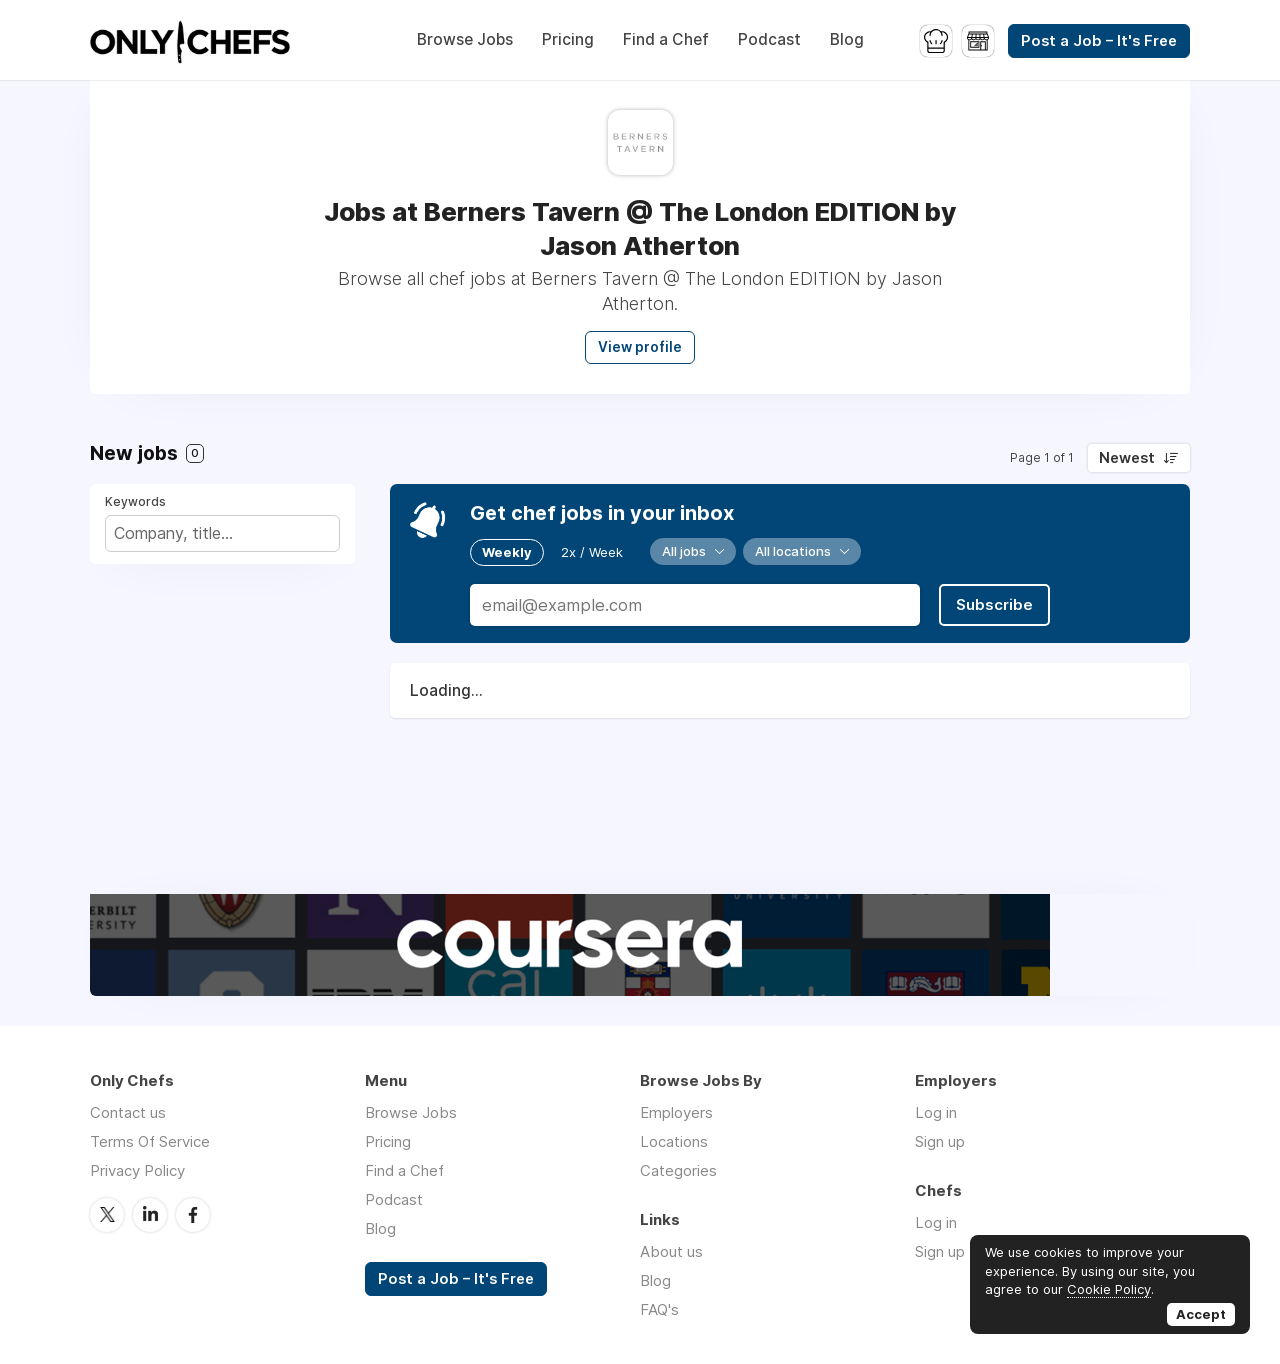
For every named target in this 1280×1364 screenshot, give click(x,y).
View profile (640, 347)
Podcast (769, 39)
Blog (847, 39)
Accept (1201, 1314)
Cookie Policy (1109, 1289)
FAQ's (659, 1309)
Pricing (568, 39)
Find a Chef (666, 39)
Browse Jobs (465, 39)
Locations (674, 1141)
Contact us (128, 1112)
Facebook (193, 1215)
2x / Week (592, 552)
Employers (676, 1112)
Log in (936, 1112)
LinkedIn (150, 1215)
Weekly (507, 552)
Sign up (940, 1141)
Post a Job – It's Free (1099, 41)
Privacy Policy (137, 1170)
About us (671, 1251)
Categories (678, 1170)
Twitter (107, 1215)
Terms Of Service (150, 1141)
